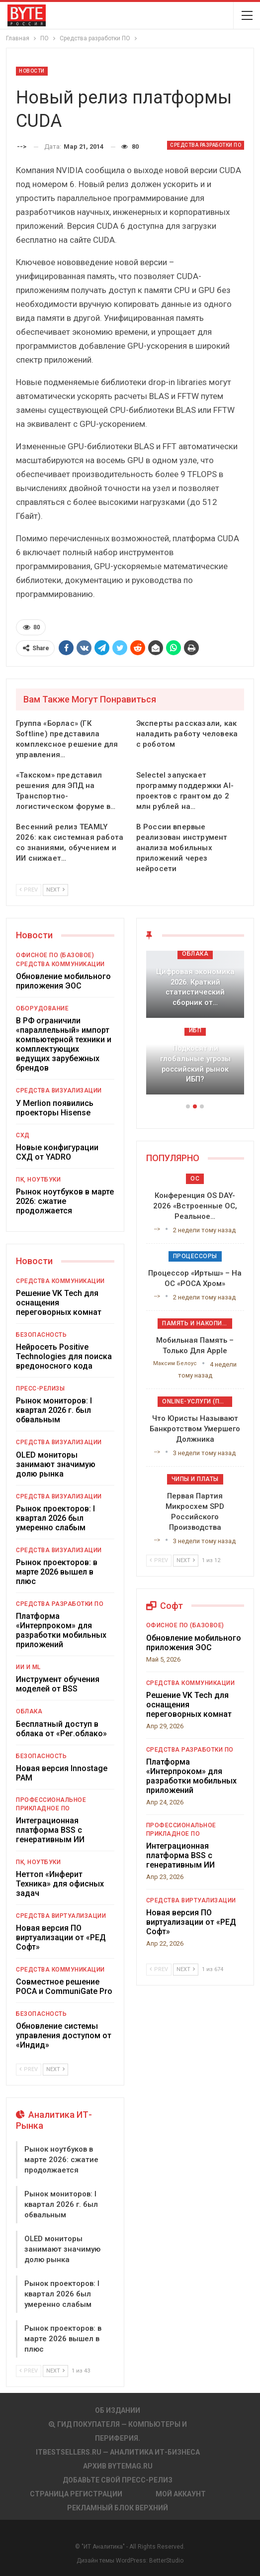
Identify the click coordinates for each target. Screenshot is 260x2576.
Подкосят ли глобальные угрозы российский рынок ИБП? (195, 1064)
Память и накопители (197, 1323)
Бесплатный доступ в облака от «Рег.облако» (61, 1728)
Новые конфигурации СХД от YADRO (57, 1152)
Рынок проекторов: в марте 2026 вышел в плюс (56, 1572)
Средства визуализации (59, 1090)
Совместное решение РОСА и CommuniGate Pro (64, 1986)
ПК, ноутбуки (38, 1179)
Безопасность (41, 1334)
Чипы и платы (195, 1479)
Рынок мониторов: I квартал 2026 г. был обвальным (54, 1410)
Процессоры (195, 1256)
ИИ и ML (28, 1667)
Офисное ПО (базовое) (55, 955)
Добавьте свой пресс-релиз (118, 2480)
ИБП (195, 1030)
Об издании (117, 2410)
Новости (32, 71)
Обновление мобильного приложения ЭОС (63, 981)
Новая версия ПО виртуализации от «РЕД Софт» (61, 1937)
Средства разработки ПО (205, 145)
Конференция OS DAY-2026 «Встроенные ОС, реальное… (195, 1206)
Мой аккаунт (181, 2494)
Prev (28, 890)
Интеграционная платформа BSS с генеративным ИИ (50, 1830)
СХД (23, 1135)
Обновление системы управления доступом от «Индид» (63, 2035)
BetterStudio (166, 2560)
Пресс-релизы (40, 1388)
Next (55, 890)
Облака (29, 1711)
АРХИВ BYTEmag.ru (118, 2466)
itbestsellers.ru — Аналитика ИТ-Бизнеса (118, 2452)
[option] (195, 1027)
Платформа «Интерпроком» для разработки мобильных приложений (61, 1630)
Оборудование (42, 1008)
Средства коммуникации (60, 964)
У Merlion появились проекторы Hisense (54, 1107)
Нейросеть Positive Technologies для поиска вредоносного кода (64, 1356)
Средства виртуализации (61, 1915)
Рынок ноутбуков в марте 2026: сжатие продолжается (65, 1201)
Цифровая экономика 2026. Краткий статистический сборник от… (195, 987)
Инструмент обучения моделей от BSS (57, 1684)
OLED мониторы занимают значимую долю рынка (55, 1464)
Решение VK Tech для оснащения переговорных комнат (58, 1302)
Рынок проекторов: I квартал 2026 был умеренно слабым (55, 1518)
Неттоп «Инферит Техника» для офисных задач (60, 1884)
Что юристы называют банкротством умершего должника (195, 1429)
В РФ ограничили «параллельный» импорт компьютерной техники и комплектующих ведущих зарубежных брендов (63, 1044)
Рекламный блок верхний (117, 2508)
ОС (194, 1178)
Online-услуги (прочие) (197, 1401)
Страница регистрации (76, 2494)
